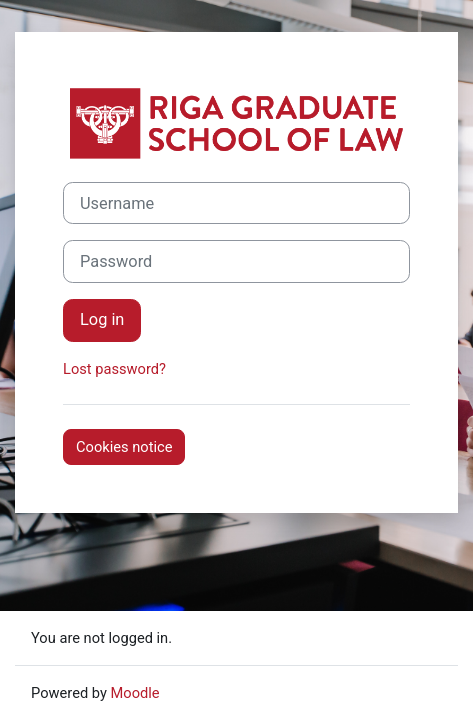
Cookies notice (124, 447)
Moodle (135, 693)
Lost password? (114, 369)
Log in (102, 319)
